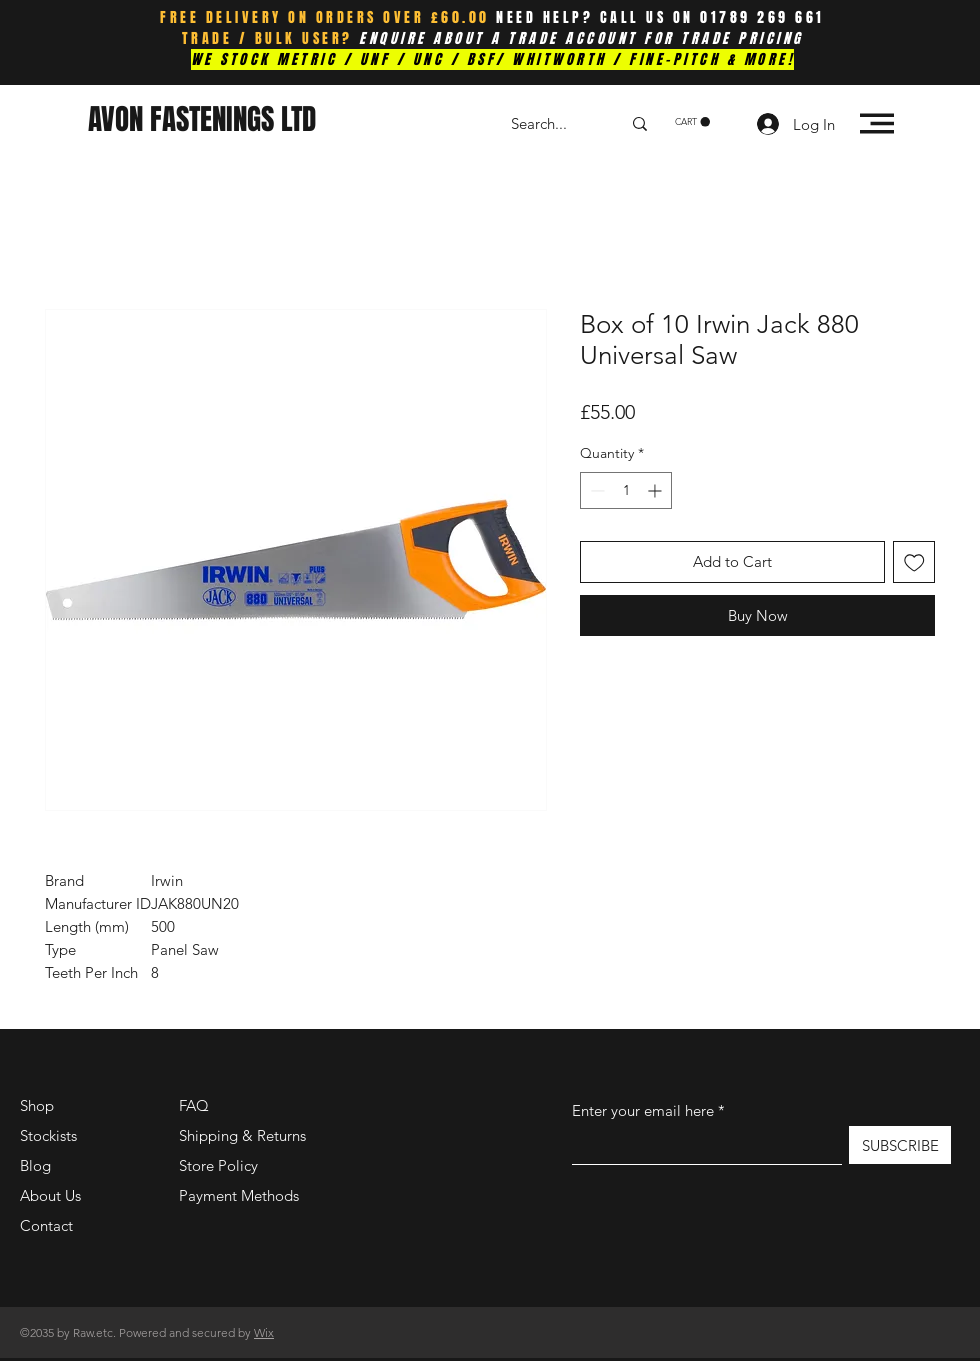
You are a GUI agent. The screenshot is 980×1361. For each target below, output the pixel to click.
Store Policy (218, 1165)
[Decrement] (595, 490)
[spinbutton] (626, 490)
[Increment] (656, 490)
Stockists (48, 1135)
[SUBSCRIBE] (900, 1145)
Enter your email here (643, 1110)
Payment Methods (241, 1195)
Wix (264, 1332)
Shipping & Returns (242, 1135)
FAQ (194, 1105)
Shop (37, 1105)
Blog (35, 1165)
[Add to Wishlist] (914, 562)
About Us (50, 1195)
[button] (692, 122)
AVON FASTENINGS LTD (202, 119)
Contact (46, 1225)
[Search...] (551, 123)
